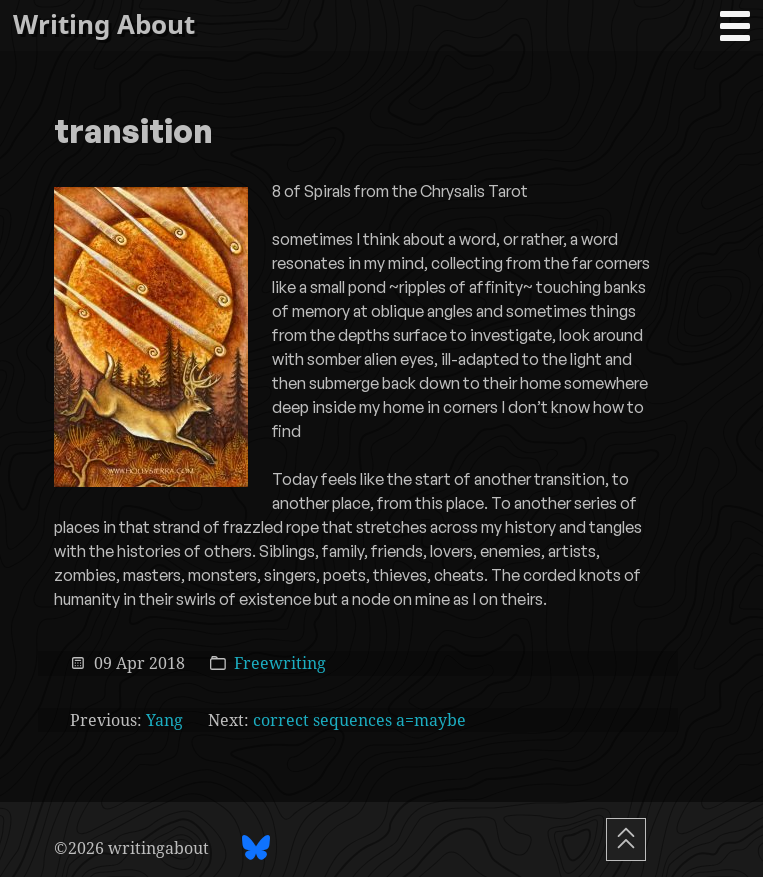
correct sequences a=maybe (359, 719)
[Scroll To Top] (626, 839)
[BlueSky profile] (256, 847)
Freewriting (280, 662)
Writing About (104, 24)
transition (133, 133)
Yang (164, 719)
